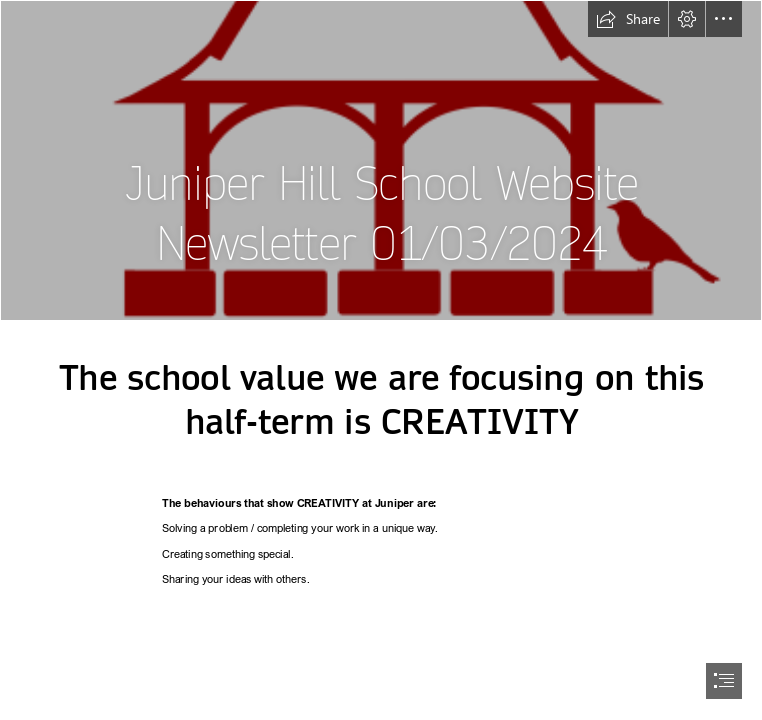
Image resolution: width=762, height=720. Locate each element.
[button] (628, 19)
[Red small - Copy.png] (381, 160)
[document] (381, 360)
